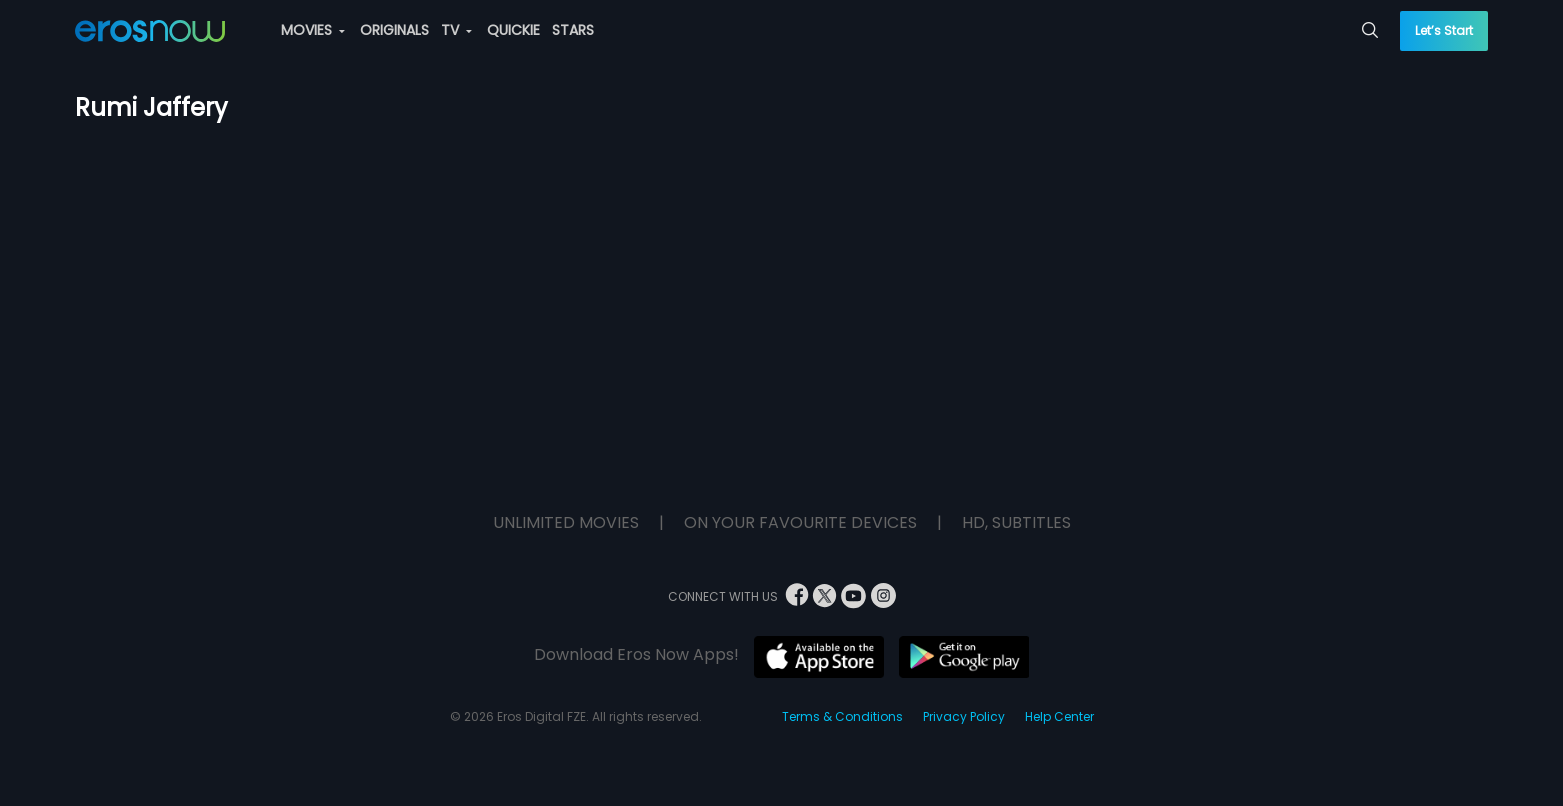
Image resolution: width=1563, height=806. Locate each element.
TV (456, 30)
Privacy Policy (964, 716)
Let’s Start (1444, 30)
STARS (573, 30)
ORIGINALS (394, 30)
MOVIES (313, 30)
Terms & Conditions (842, 716)
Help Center (1059, 716)
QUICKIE (513, 30)
